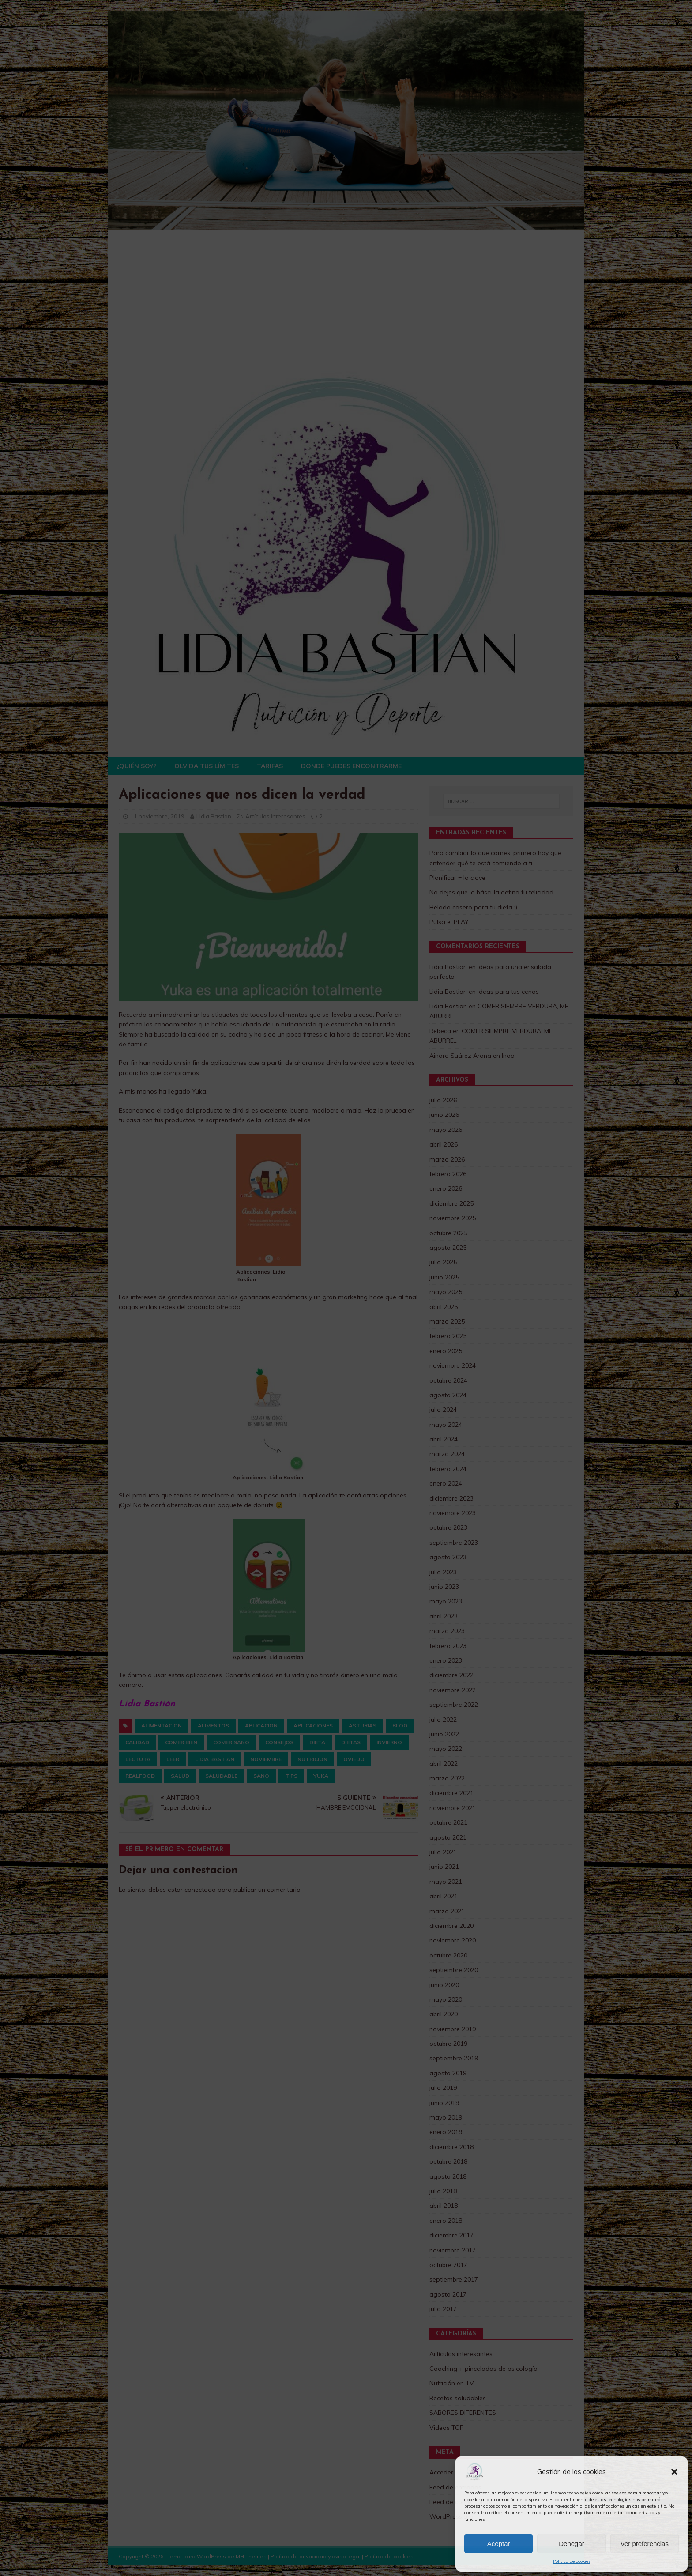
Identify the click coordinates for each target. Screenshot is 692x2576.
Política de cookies (571, 2561)
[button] (674, 2471)
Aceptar (498, 2543)
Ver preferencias (645, 2543)
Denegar (571, 2543)
